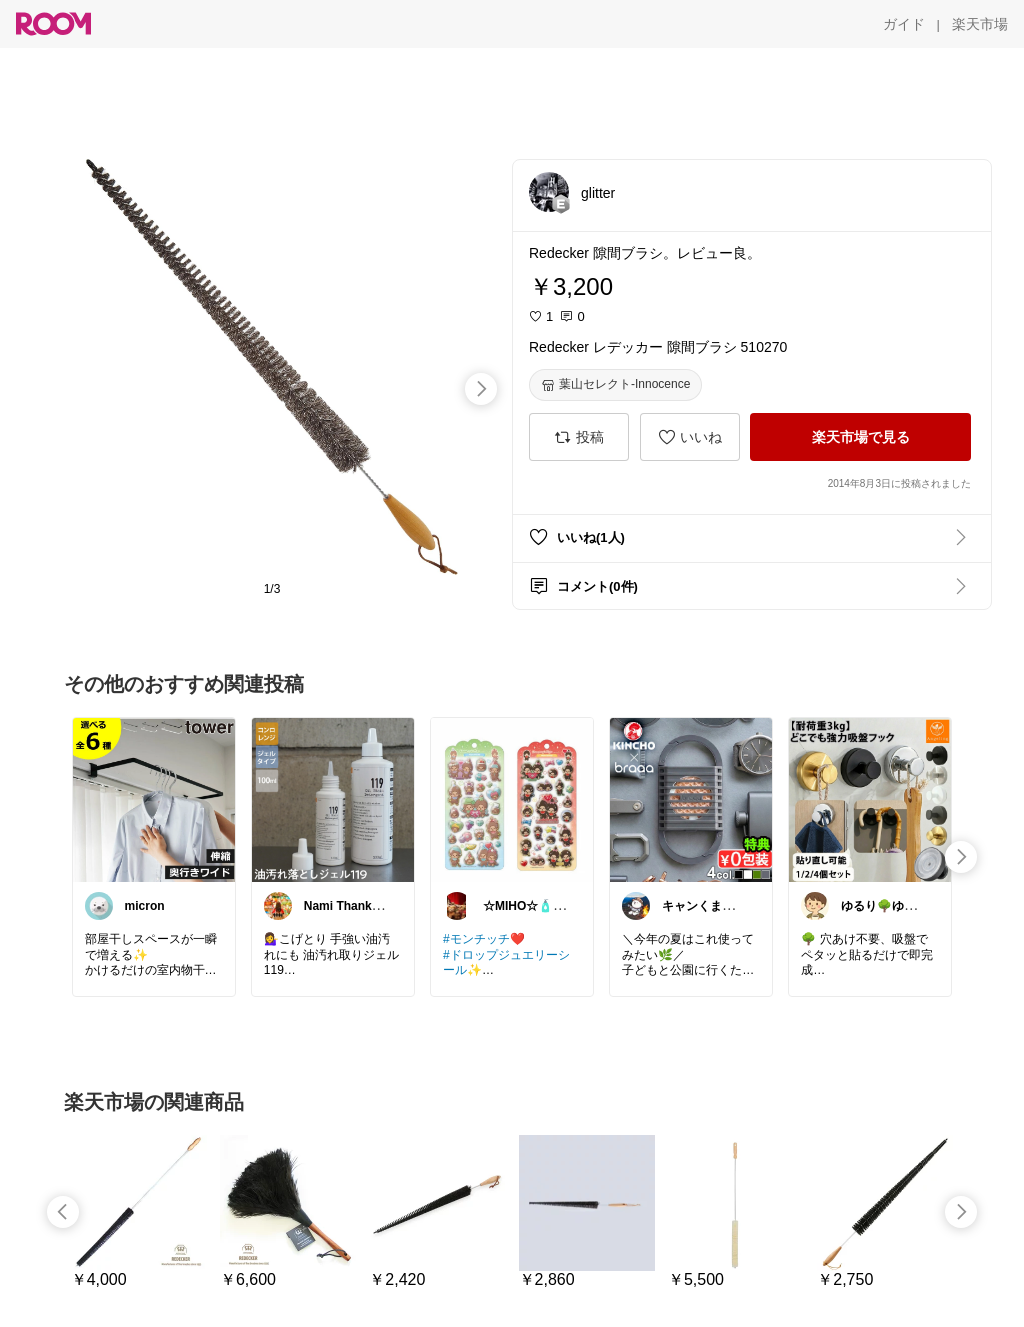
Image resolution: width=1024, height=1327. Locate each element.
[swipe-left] (63, 1212)
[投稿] (579, 437)
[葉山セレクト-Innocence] (615, 385)
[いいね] (690, 437)
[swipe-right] (481, 389)
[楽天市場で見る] (860, 437)
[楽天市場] (980, 24)
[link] (154, 799)
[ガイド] (904, 24)
